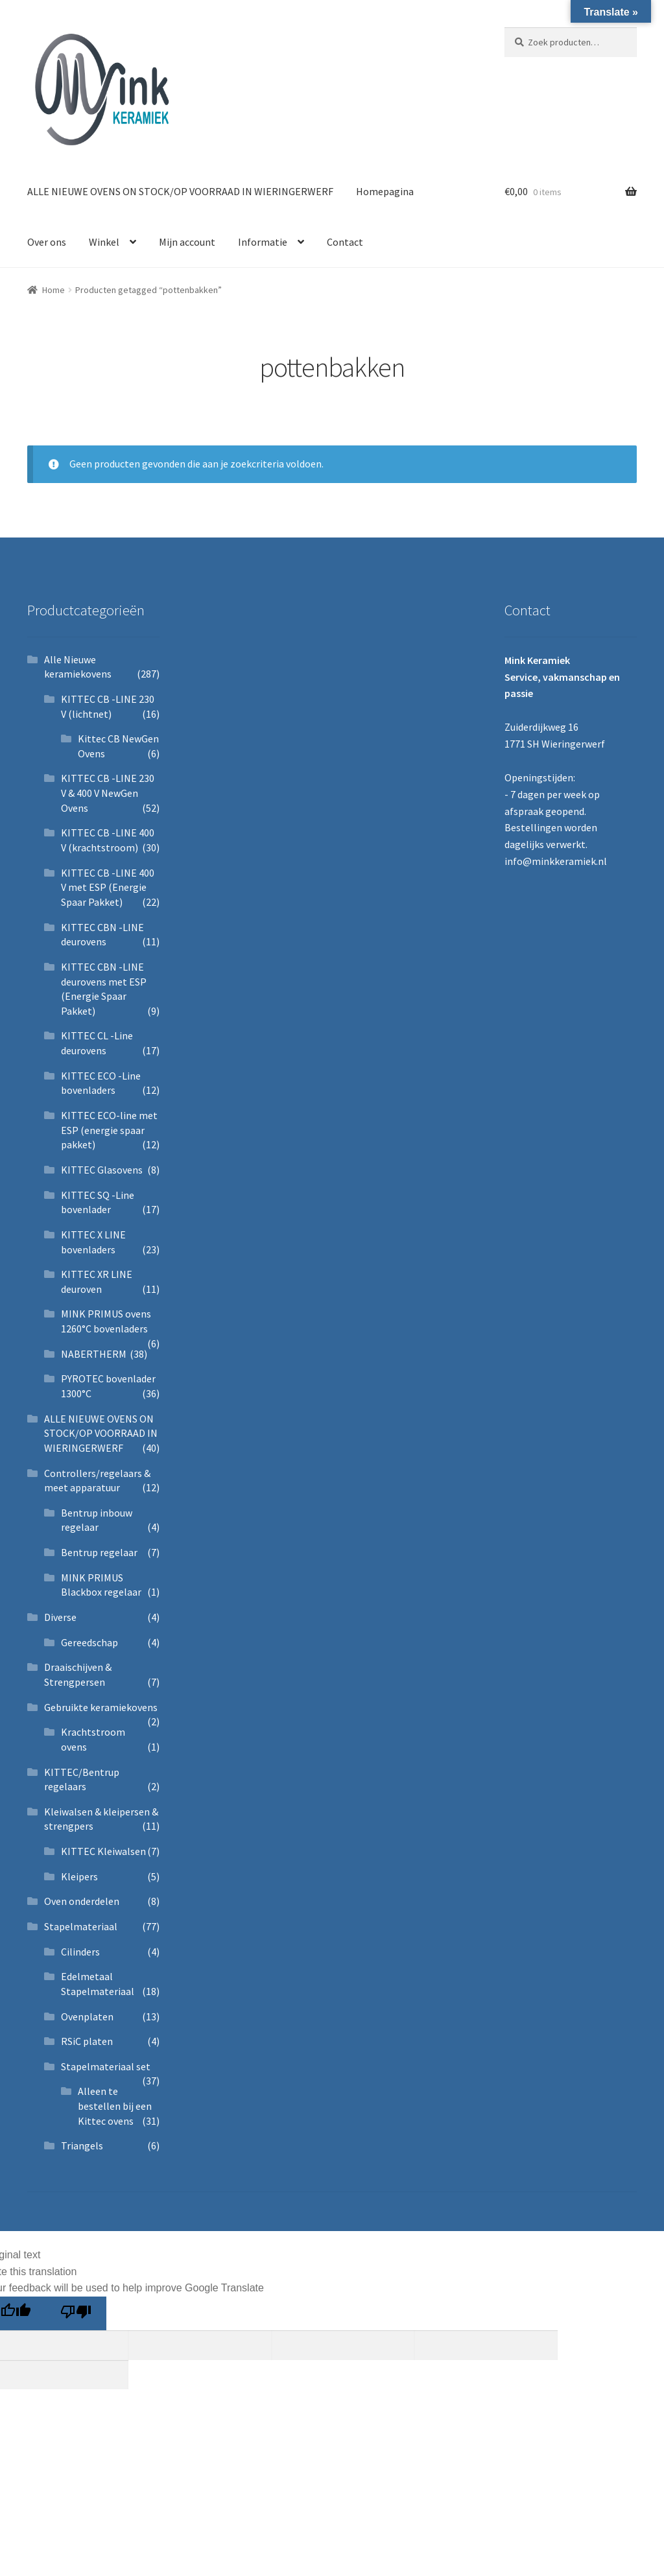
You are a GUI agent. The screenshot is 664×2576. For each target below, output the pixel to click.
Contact (345, 241)
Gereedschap (89, 1642)
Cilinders (80, 1951)
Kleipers (79, 1876)
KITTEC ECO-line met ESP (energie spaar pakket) (109, 1130)
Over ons (46, 241)
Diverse (60, 1617)
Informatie (262, 241)
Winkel (104, 241)
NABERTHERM (93, 1353)
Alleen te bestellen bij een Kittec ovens (115, 2106)
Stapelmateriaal (80, 1926)
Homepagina (385, 191)
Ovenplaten (87, 2016)
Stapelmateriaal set (105, 2066)
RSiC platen (87, 2041)
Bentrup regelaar (99, 1552)
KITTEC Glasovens (102, 1169)
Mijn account (187, 241)
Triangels (82, 2145)
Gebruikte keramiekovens (101, 1707)
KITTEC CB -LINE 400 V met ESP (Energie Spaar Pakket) (107, 887)
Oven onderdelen (81, 1901)
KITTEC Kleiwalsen (103, 1851)
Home (53, 290)
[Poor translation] (75, 2313)
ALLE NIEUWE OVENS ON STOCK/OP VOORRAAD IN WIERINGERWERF (180, 191)
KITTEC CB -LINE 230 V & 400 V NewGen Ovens (107, 793)
